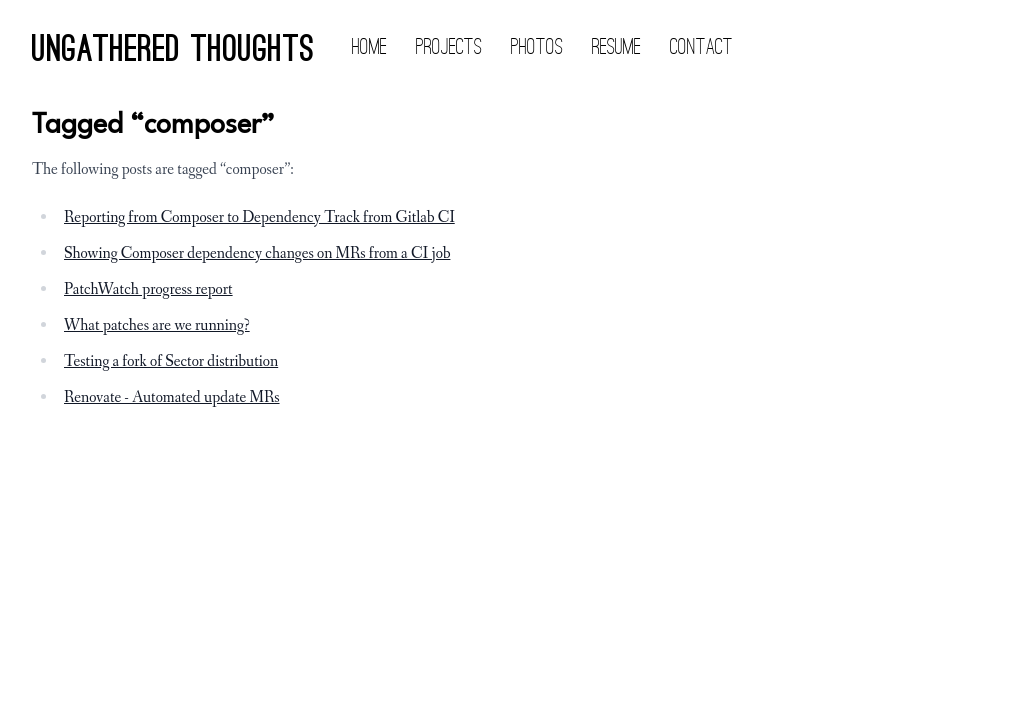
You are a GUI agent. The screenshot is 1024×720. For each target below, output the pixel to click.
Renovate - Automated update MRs (172, 397)
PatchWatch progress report (148, 289)
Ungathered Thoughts (173, 52)
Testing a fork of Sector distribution (171, 361)
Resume (616, 48)
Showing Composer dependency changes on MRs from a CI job (257, 253)
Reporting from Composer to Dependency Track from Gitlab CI (259, 217)
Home (369, 48)
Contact (701, 48)
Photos (537, 48)
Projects (449, 48)
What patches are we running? (157, 325)
